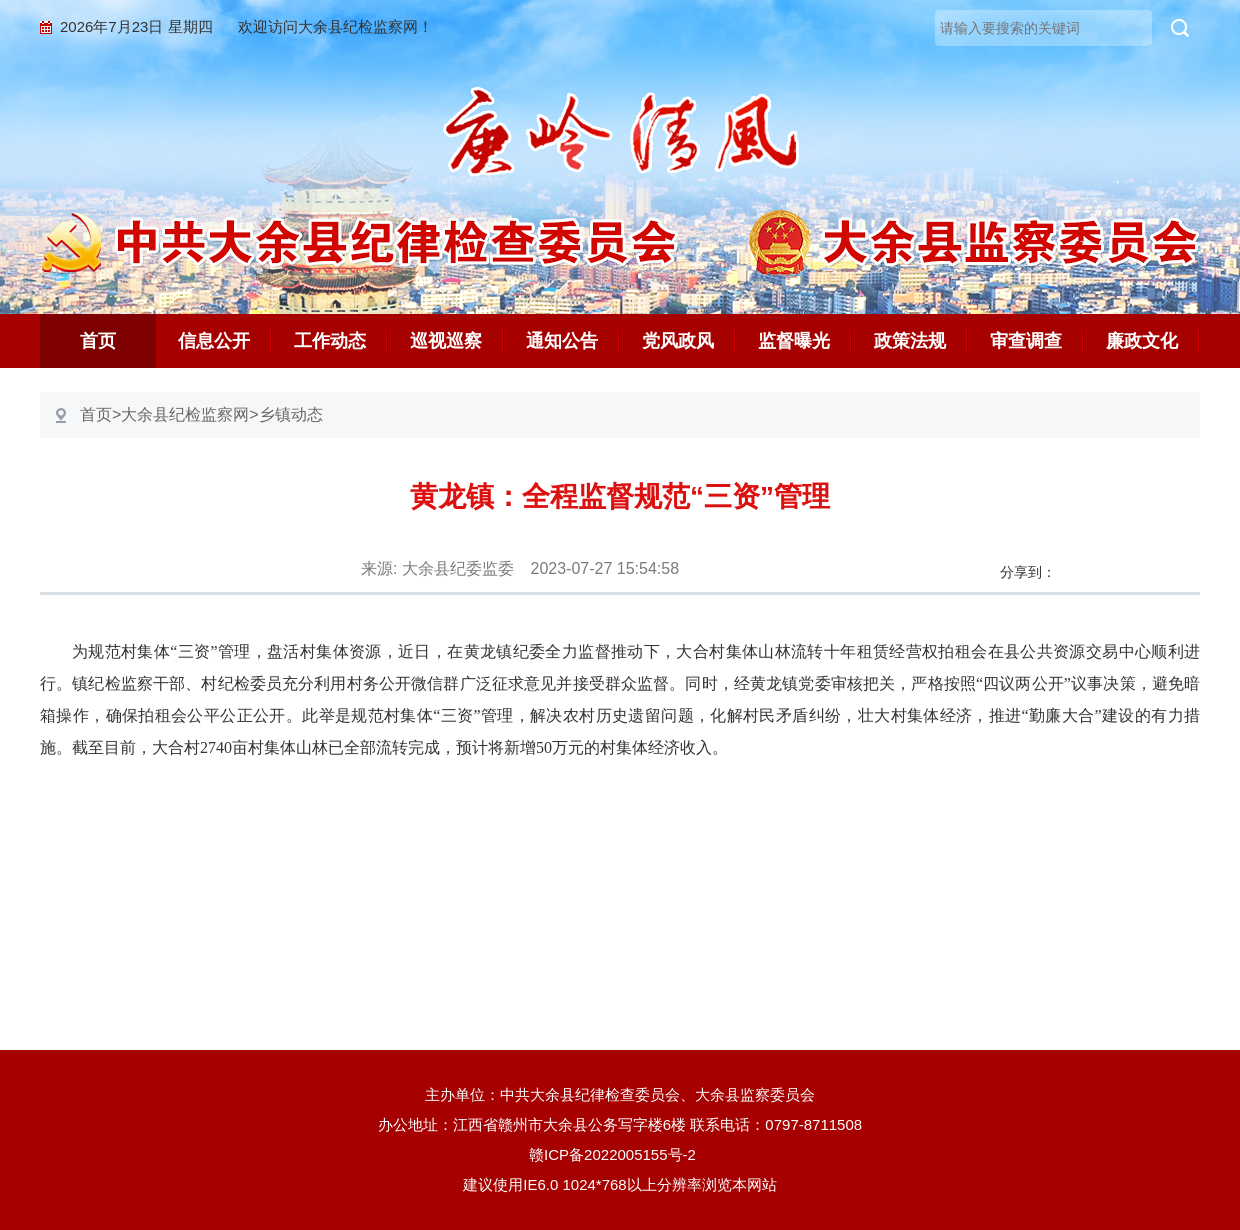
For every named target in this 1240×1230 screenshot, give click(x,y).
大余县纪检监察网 (185, 414)
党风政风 (678, 341)
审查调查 (1026, 341)
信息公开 (214, 341)
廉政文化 (1142, 341)
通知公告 (562, 341)
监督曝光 (794, 341)
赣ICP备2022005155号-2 (620, 1154)
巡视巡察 (446, 341)
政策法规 (910, 341)
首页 (98, 341)
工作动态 (330, 341)
